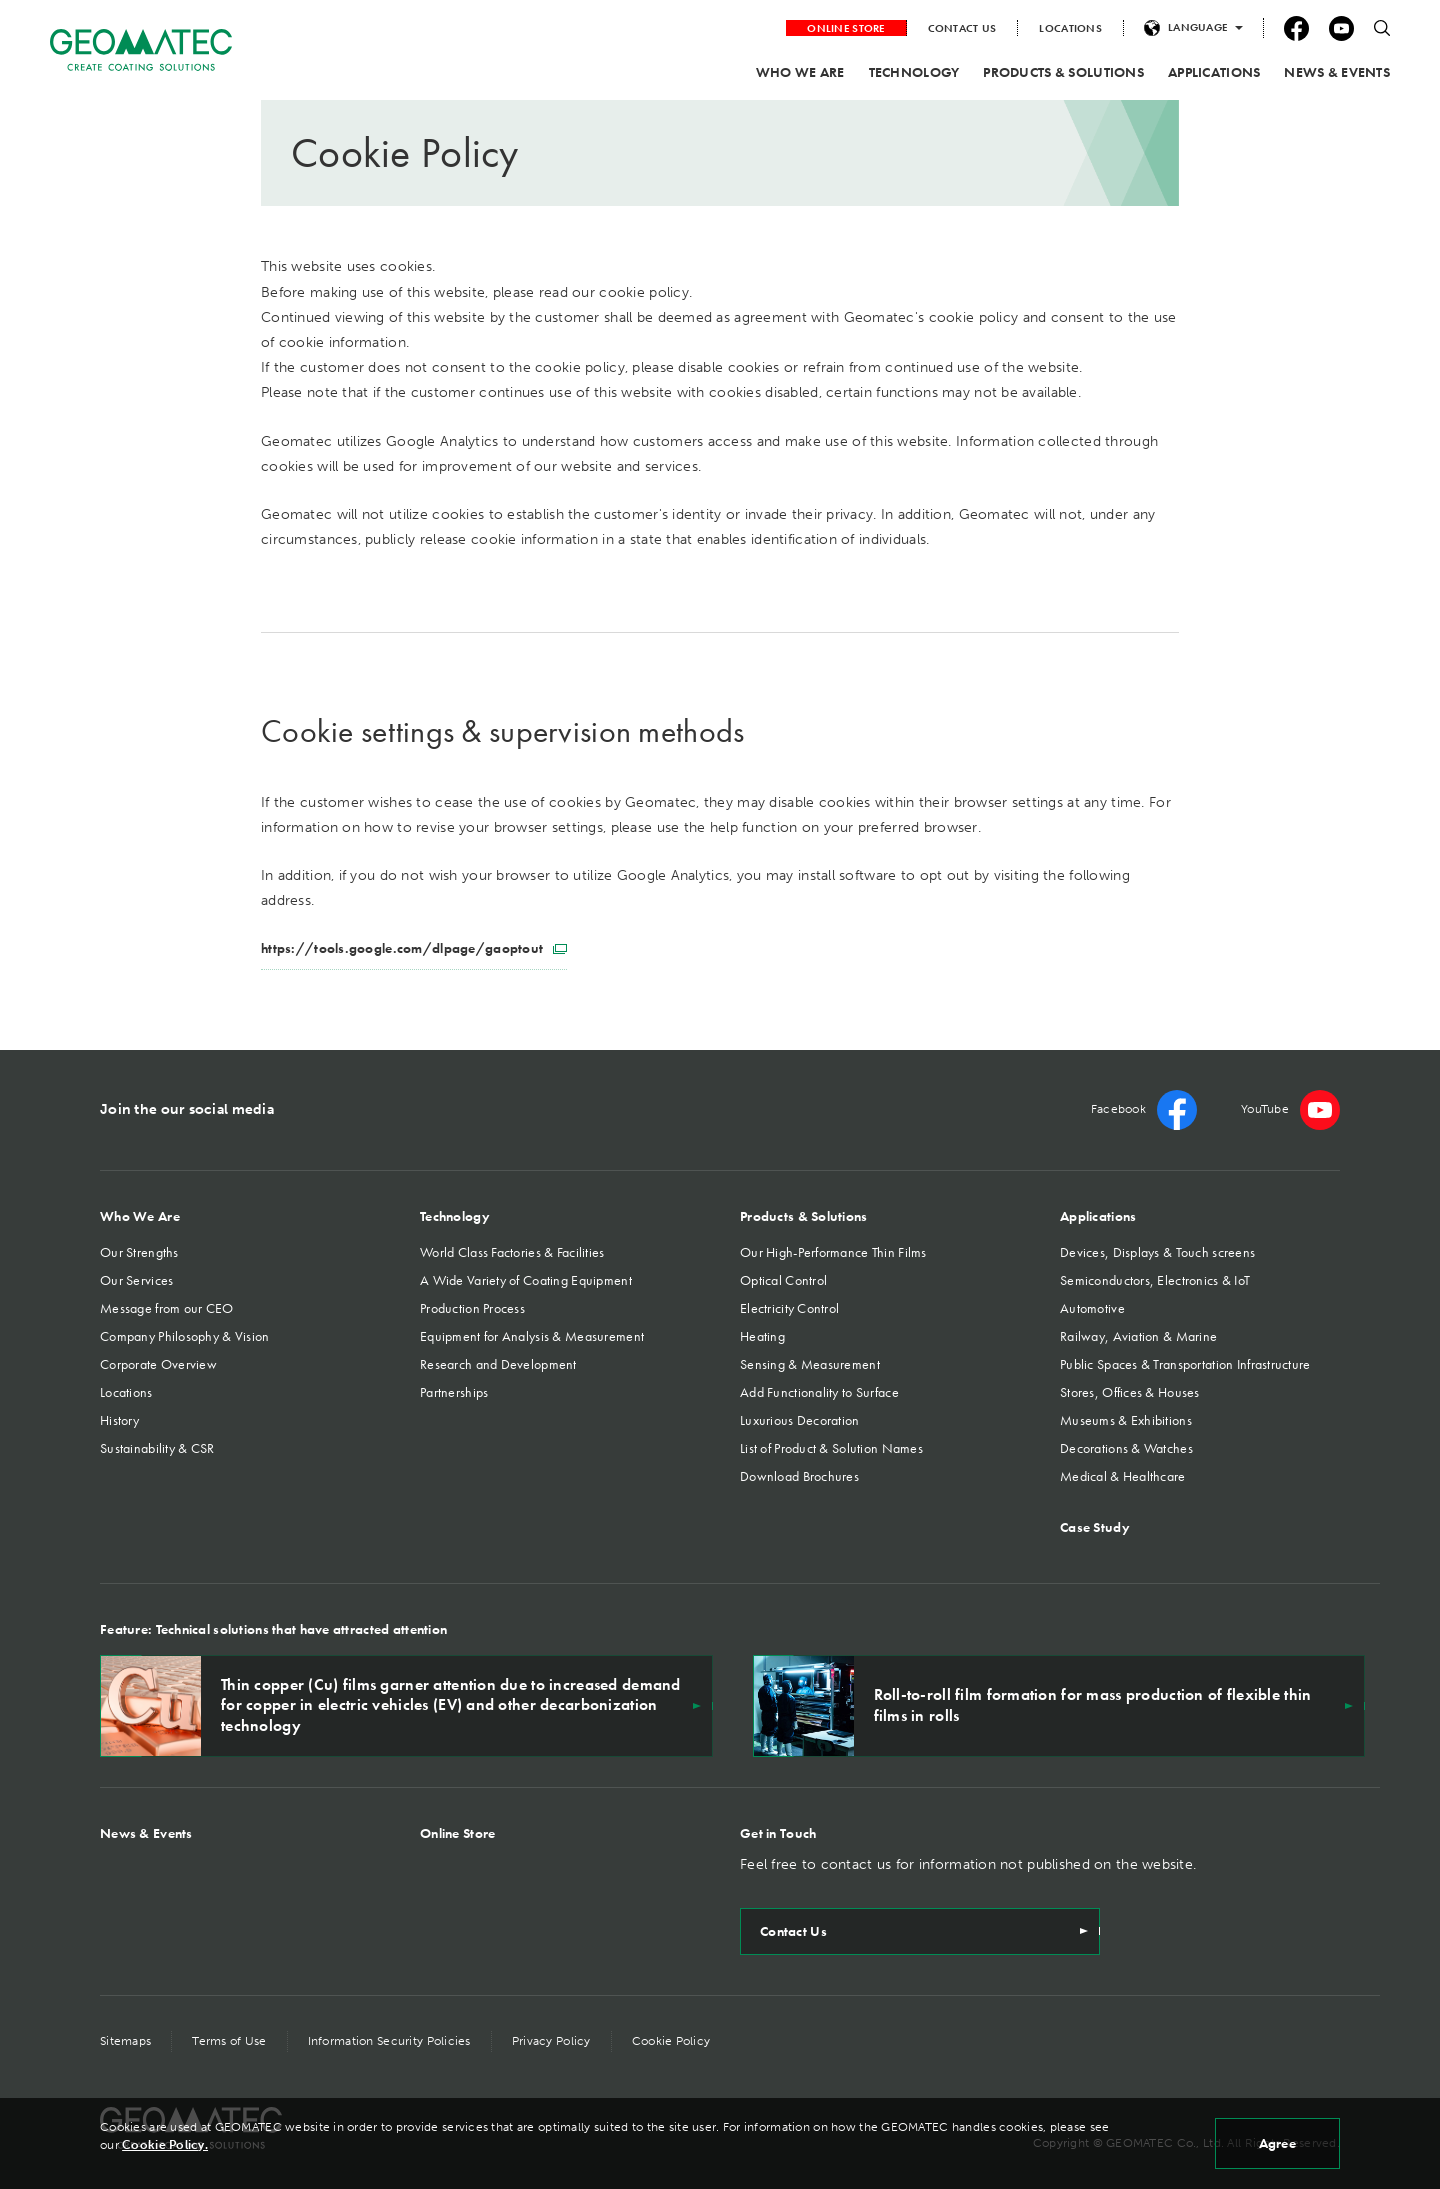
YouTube (1341, 28)
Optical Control (783, 1280)
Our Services (136, 1280)
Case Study (1095, 1527)
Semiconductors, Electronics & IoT (1155, 1280)
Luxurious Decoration (800, 1420)
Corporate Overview (158, 1364)
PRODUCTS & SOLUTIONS (1063, 72)
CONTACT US (962, 28)
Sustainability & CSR (157, 1448)
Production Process (472, 1308)
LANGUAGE (1197, 27)
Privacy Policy (551, 2041)
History (119, 1420)
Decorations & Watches (1126, 1448)
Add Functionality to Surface (819, 1392)
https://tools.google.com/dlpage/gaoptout (414, 948)
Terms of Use (229, 2041)
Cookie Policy (671, 2041)
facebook (1296, 28)
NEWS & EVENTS (1337, 72)
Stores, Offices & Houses (1130, 1392)
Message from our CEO (167, 1308)
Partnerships (454, 1392)
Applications (1098, 1216)
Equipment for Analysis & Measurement (532, 1336)
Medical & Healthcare (1123, 1476)
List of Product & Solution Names (831, 1448)
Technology (455, 1216)
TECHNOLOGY (914, 72)
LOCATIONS (1070, 28)
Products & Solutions (804, 1216)
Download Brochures (799, 1476)
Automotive (1092, 1308)
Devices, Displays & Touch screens (1157, 1252)
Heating (762, 1336)
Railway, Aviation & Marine (1138, 1336)
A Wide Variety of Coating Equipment (526, 1280)
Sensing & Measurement (810, 1364)
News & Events (146, 1833)
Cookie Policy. (165, 2145)
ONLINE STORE (845, 28)
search (1382, 28)
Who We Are (140, 1216)
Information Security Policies (389, 2041)
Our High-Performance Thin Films (833, 1252)
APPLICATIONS (1214, 72)
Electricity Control (789, 1308)
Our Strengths (139, 1252)
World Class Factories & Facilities (512, 1252)
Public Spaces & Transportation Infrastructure (1185, 1364)
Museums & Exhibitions (1126, 1420)
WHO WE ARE (800, 72)
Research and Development (498, 1364)
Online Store (457, 1833)
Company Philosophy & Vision (185, 1336)
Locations (126, 1392)
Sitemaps (125, 2041)
